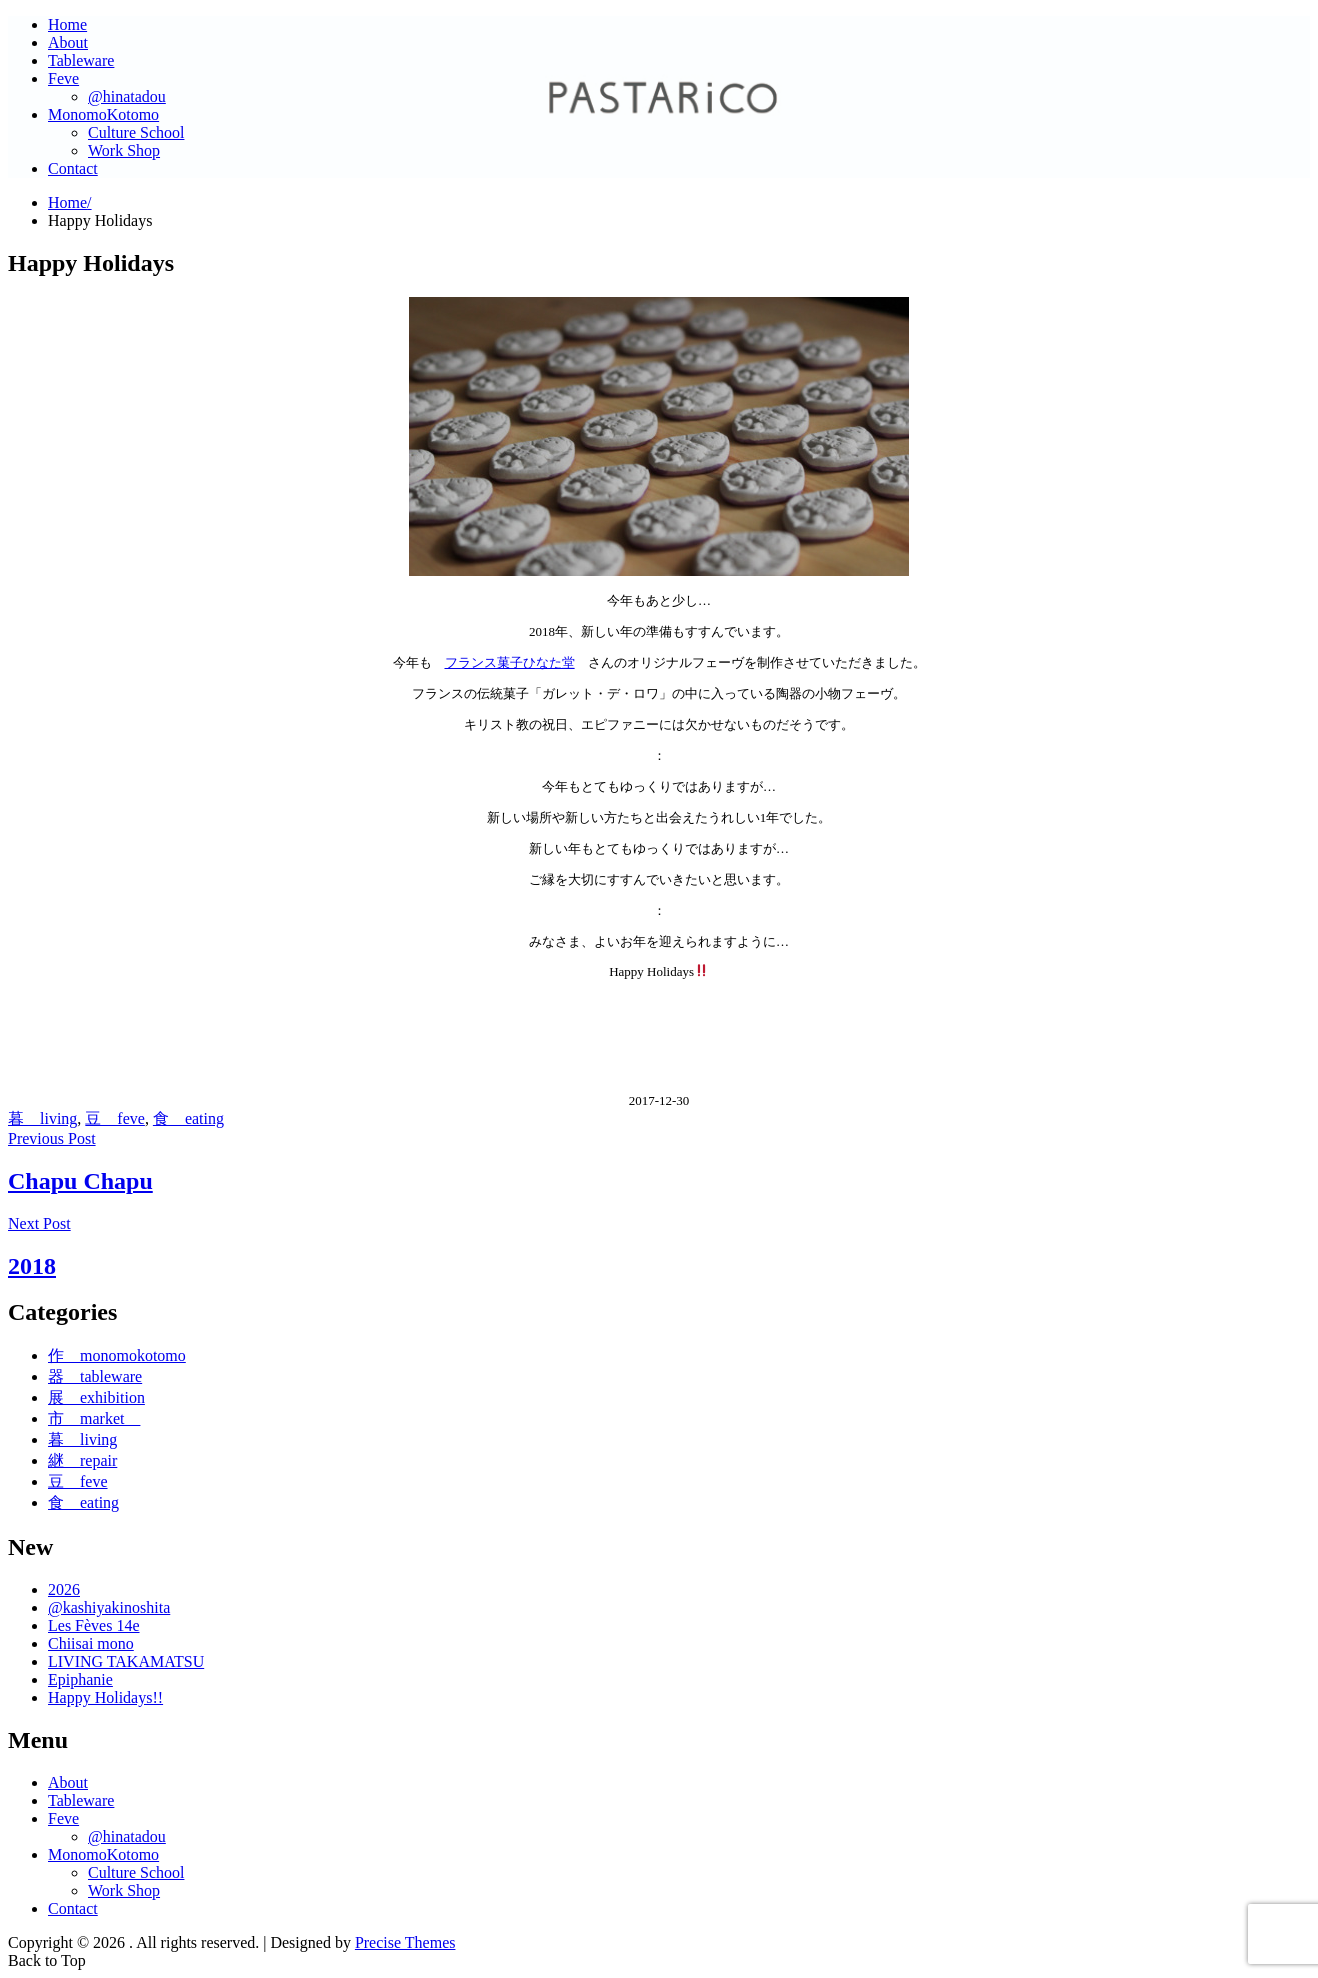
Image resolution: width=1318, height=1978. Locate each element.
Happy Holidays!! (105, 1697)
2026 (64, 1589)
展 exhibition (96, 1397)
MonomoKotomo (103, 114)
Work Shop (124, 150)
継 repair (82, 1460)
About (68, 42)
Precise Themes (405, 1942)
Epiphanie (80, 1679)
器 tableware (95, 1376)
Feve (63, 78)
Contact (73, 168)
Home (67, 24)
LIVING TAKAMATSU (126, 1661)
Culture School (136, 132)
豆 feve (115, 1118)
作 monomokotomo (117, 1355)
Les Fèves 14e (94, 1625)
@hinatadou (127, 96)
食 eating (188, 1118)
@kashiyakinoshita (109, 1607)
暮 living (42, 1118)
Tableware (81, 60)
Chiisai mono (91, 1643)
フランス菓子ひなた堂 (510, 662)
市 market (94, 1418)
